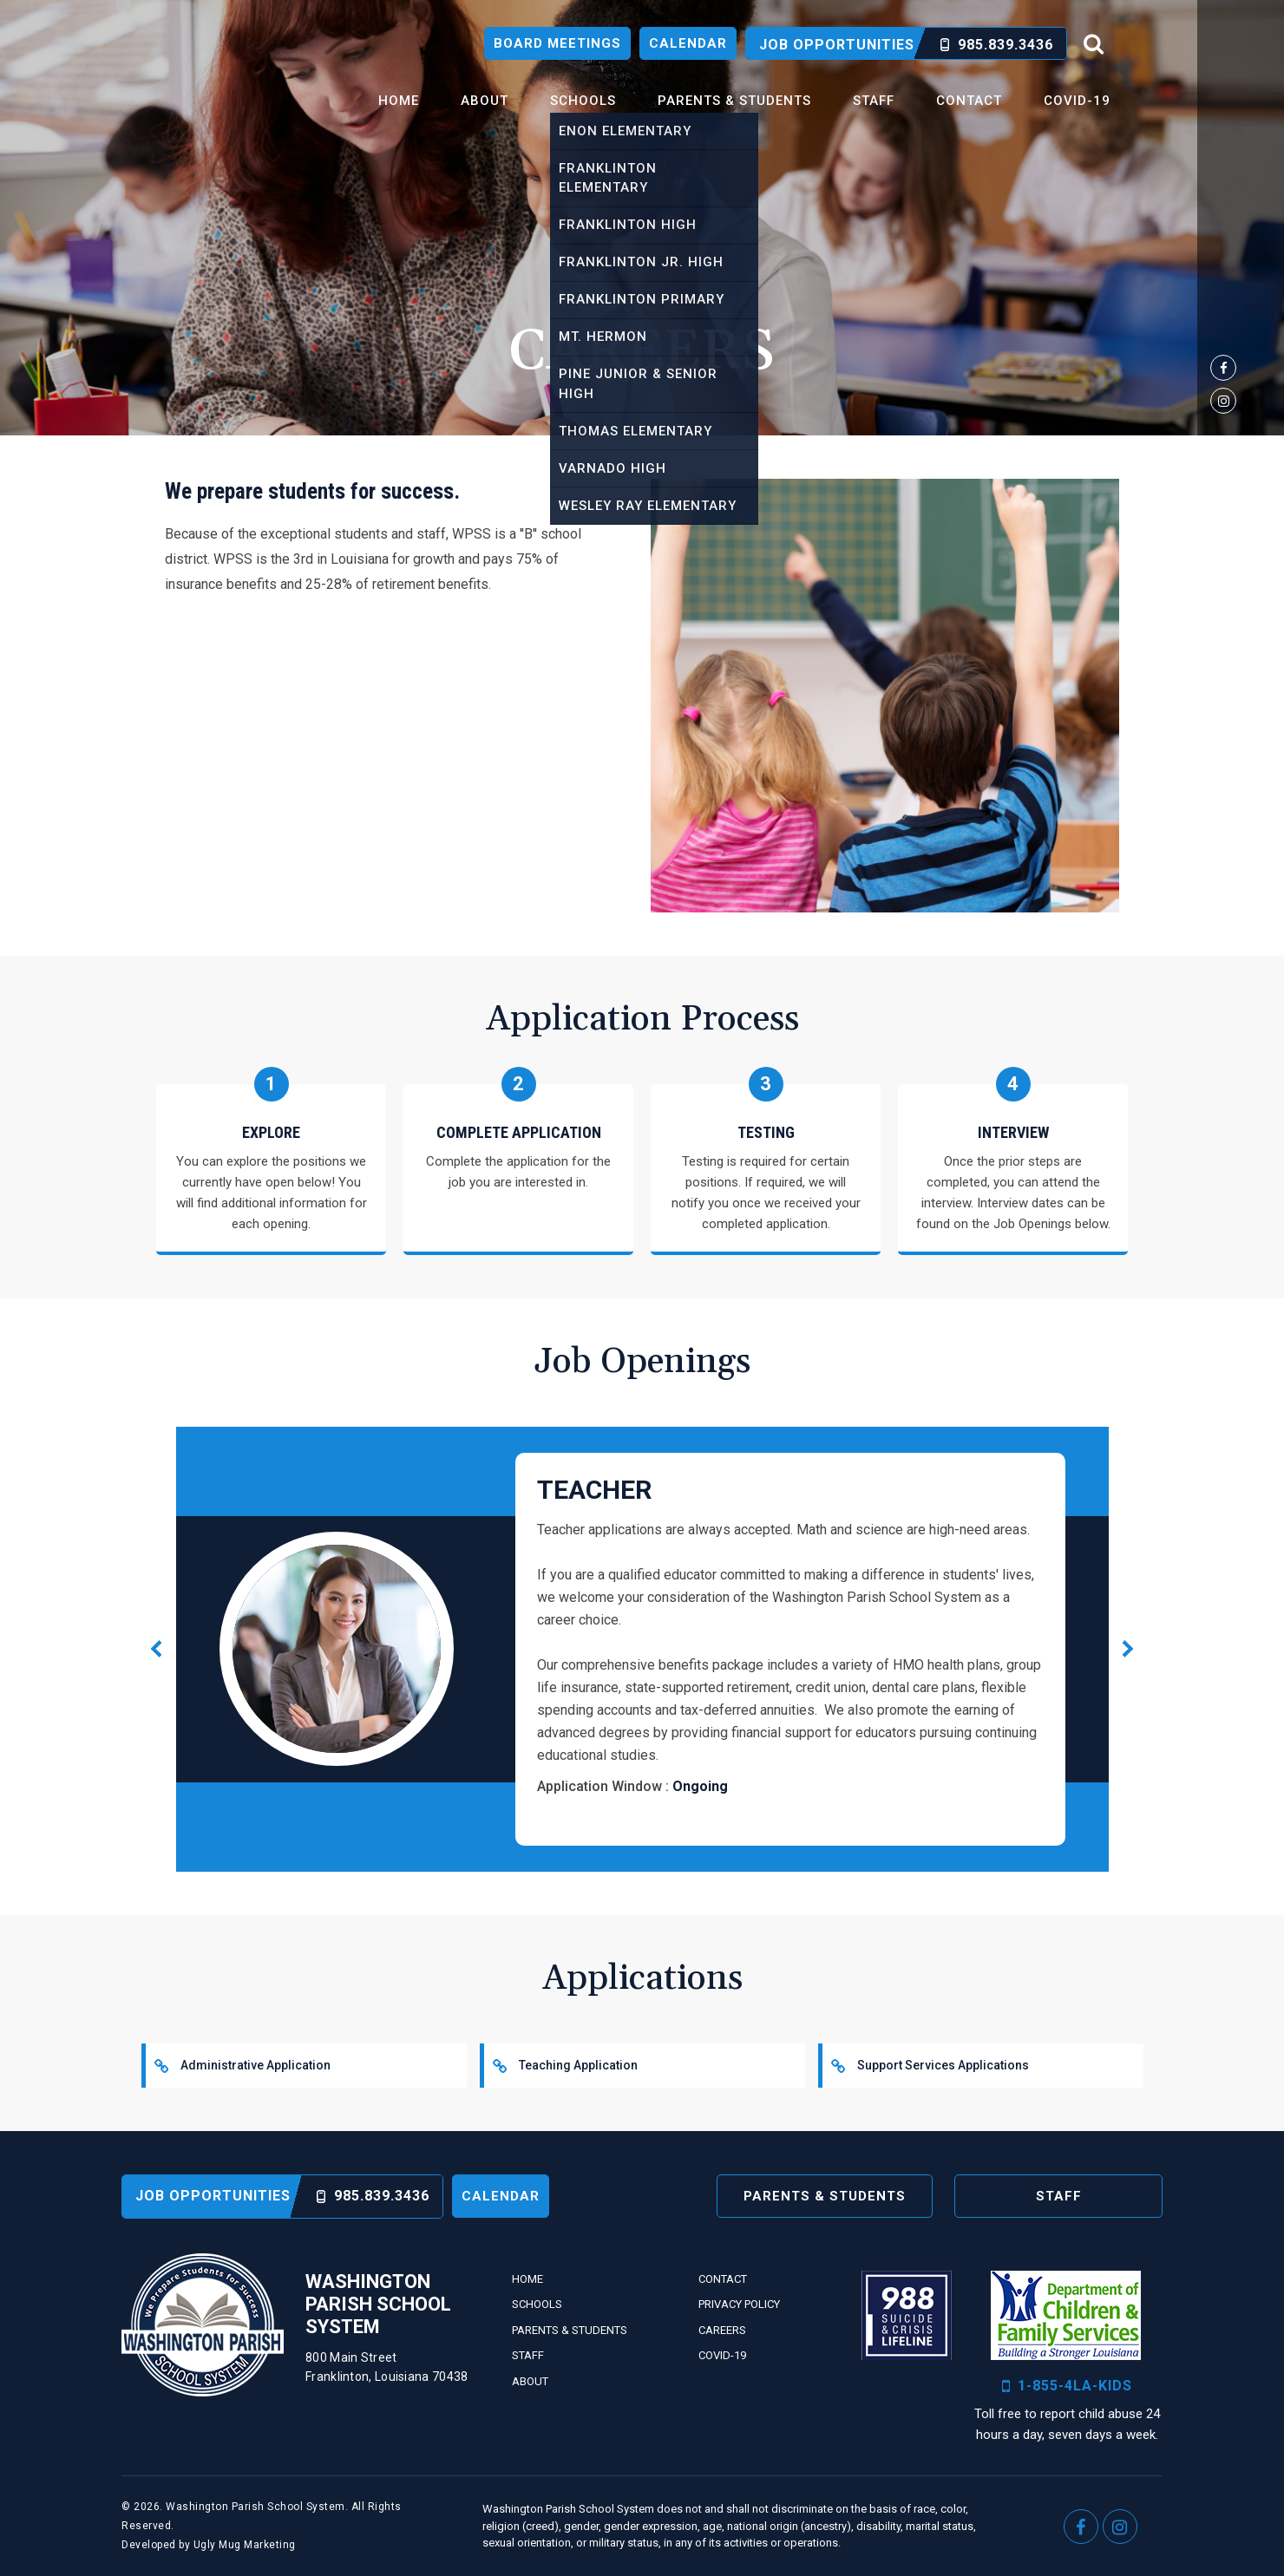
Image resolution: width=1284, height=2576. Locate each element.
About (484, 100)
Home (398, 100)
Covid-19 (1077, 100)
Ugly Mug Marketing (244, 2545)
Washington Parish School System (212, 84)
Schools (583, 100)
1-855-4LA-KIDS (1067, 2386)
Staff (873, 100)
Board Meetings (557, 43)
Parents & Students (734, 100)
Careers (722, 2330)
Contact (969, 100)
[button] (1128, 1649)
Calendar (688, 43)
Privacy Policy (739, 2304)
